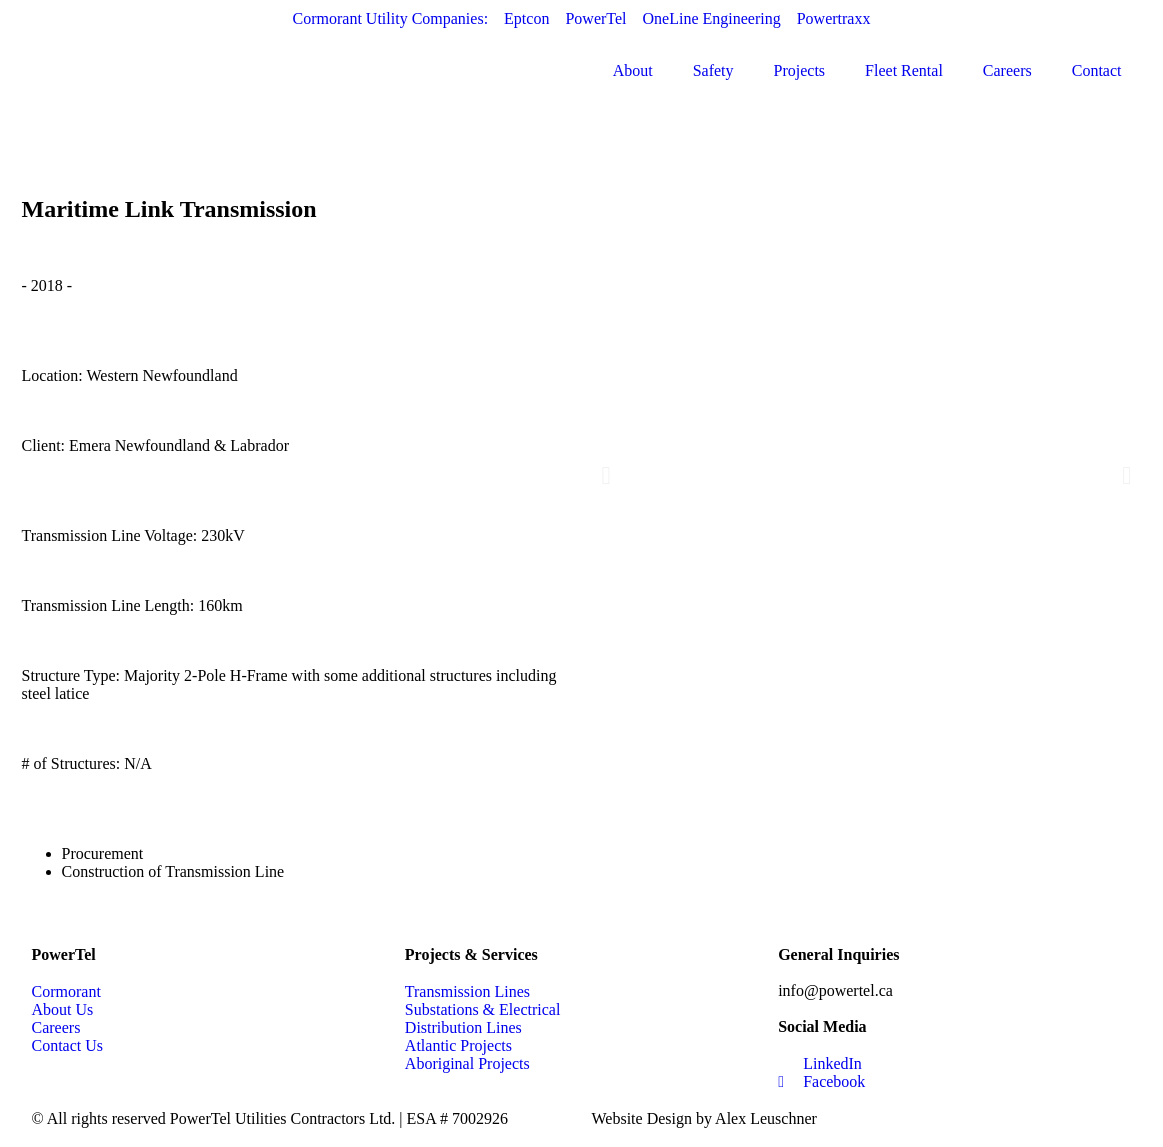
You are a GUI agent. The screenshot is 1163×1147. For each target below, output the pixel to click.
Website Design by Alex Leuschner (704, 1118)
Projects (800, 70)
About (633, 70)
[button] (606, 474)
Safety (713, 70)
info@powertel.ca (835, 990)
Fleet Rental (904, 70)
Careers (1007, 70)
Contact (1097, 70)
